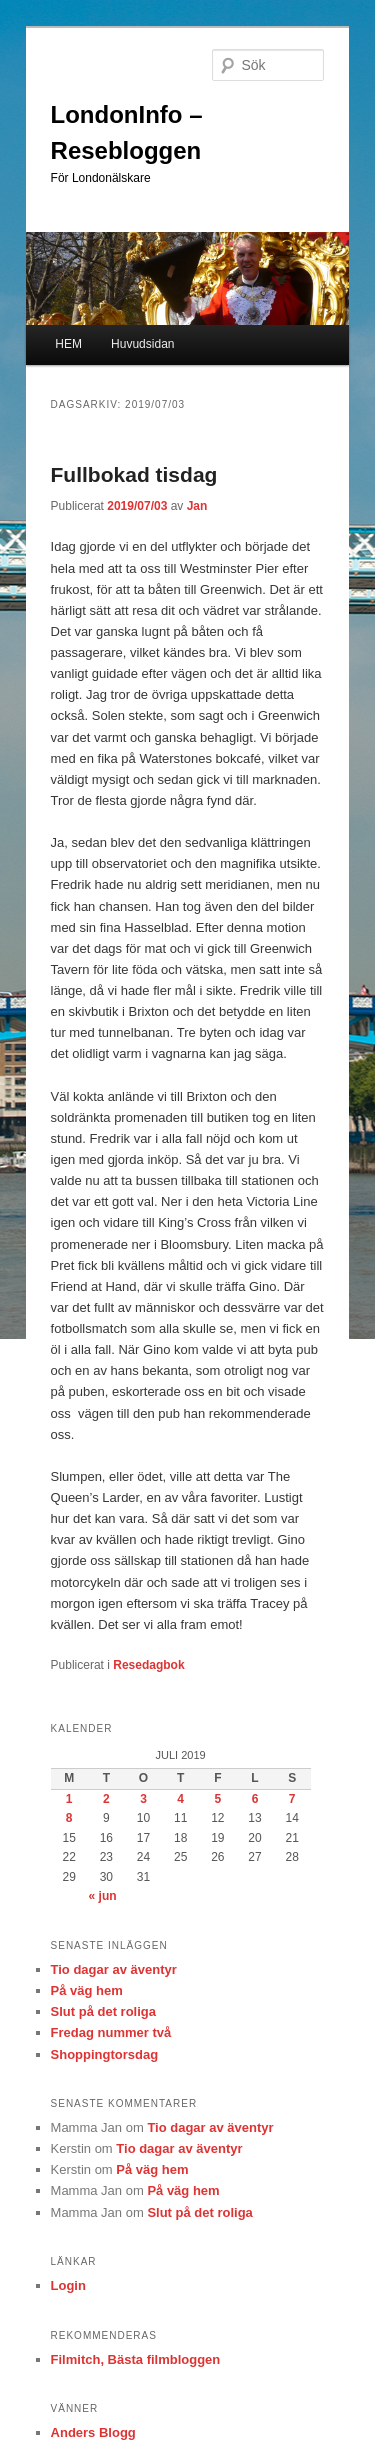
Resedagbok (148, 1665)
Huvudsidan (142, 344)
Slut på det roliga (103, 2011)
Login (68, 2285)
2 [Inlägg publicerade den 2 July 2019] (106, 1799)
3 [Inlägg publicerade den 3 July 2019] (143, 1799)
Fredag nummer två (111, 2032)
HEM (68, 344)
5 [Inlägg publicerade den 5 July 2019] (217, 1799)
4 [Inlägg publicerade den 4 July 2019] (180, 1799)
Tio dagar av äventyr (114, 1969)
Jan (197, 506)
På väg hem (87, 1990)
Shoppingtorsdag (105, 2054)
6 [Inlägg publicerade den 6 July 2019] (255, 1799)
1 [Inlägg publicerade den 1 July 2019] (69, 1799)
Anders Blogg (93, 2432)
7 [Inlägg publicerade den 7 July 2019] (292, 1799)
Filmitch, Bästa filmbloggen (136, 2359)
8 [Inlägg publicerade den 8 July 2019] (69, 1818)
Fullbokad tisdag (134, 474)
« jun (103, 1896)
